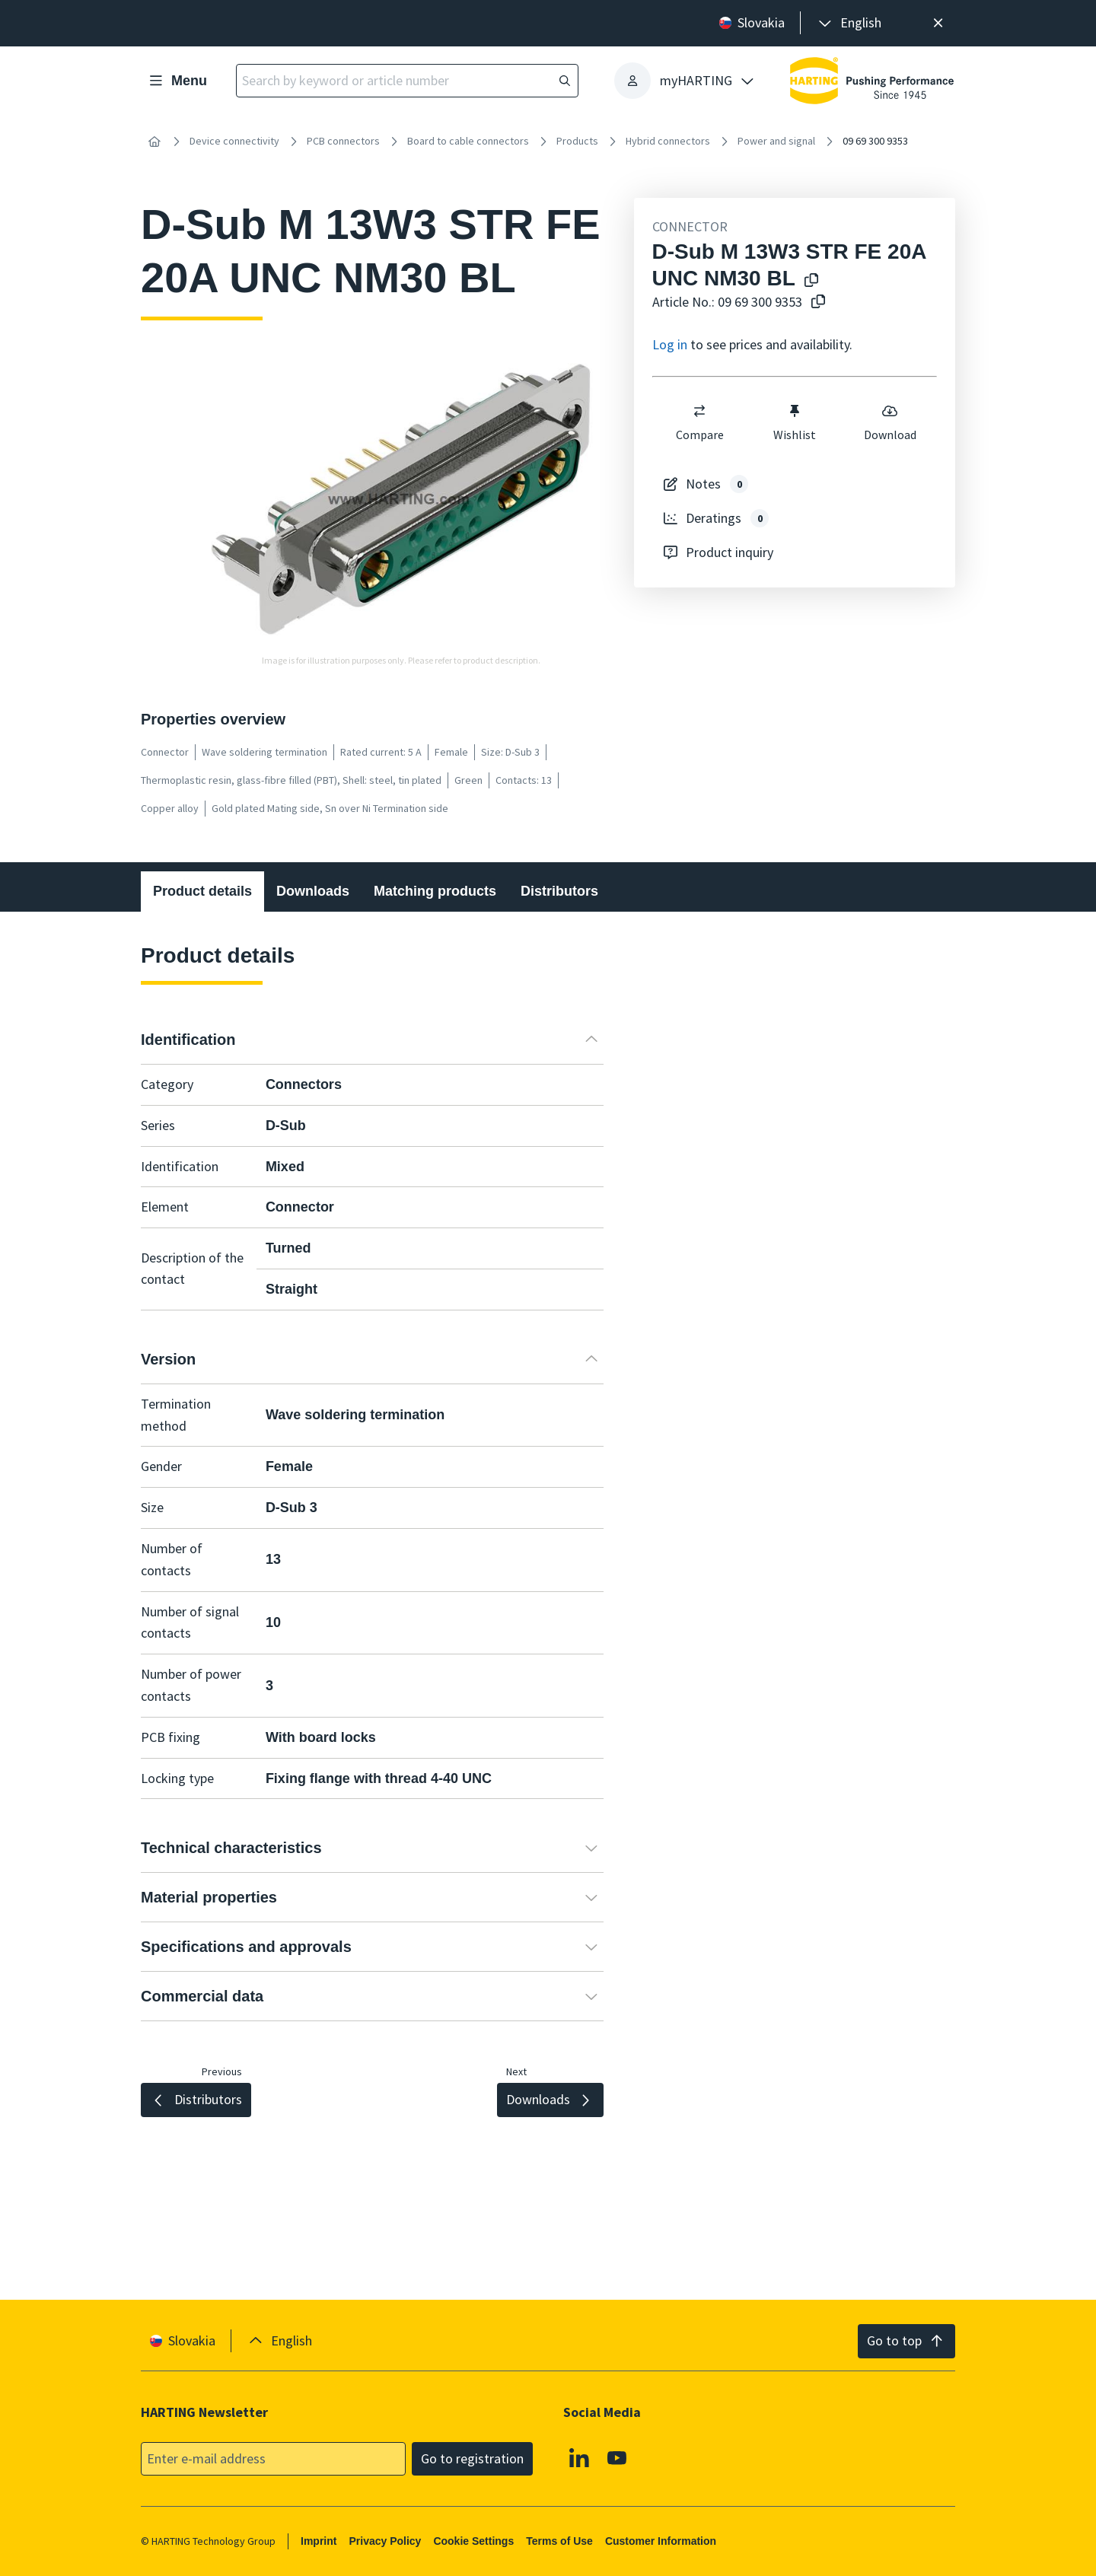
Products (577, 141)
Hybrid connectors (668, 141)
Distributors (559, 891)
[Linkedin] (579, 2458)
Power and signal (776, 141)
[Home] (154, 141)
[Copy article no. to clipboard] (818, 302)
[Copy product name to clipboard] (811, 281)
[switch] (699, 411)
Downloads (312, 891)
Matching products (435, 891)
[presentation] (848, 23)
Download (889, 422)
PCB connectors (343, 141)
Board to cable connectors (468, 141)
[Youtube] (617, 2458)
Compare (699, 422)
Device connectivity (234, 141)
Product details (202, 891)
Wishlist (794, 422)
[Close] (938, 23)
